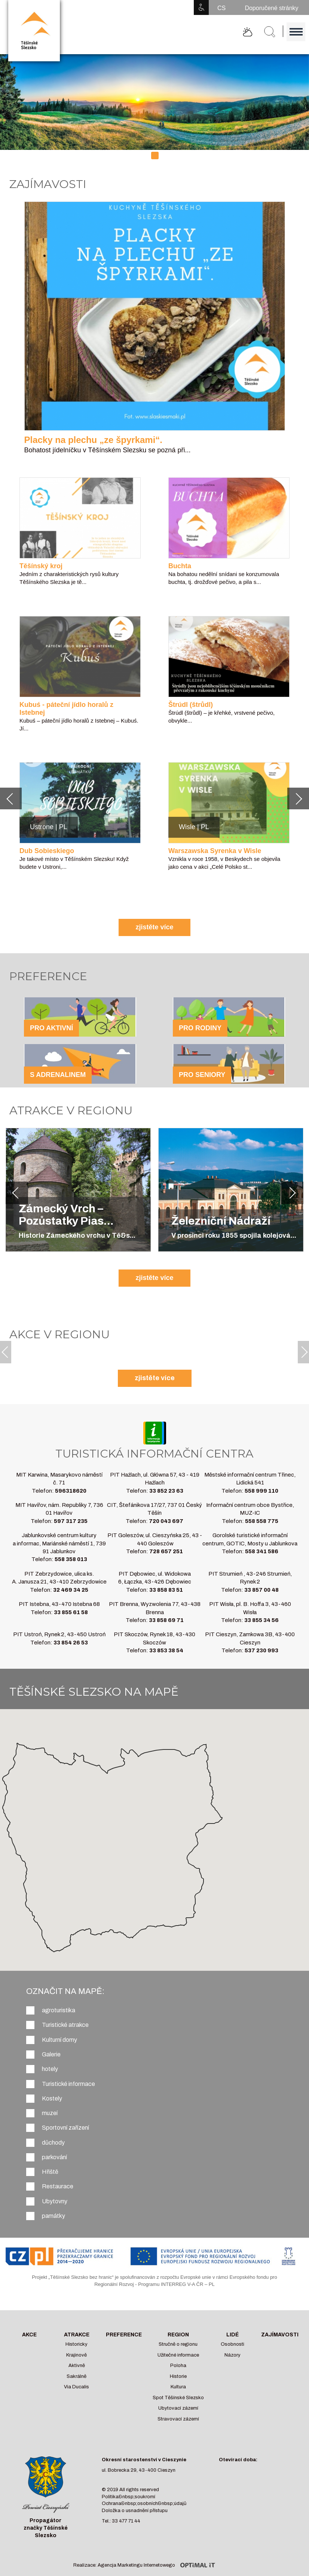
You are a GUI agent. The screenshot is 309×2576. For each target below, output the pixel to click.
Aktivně (76, 2365)
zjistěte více (154, 927)
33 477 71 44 (126, 2521)
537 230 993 (261, 1650)
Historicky (76, 2344)
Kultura (178, 2386)
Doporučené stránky (271, 8)
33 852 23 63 (166, 1491)
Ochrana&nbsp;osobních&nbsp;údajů (144, 2503)
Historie (178, 2376)
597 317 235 (71, 1521)
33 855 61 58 (71, 1612)
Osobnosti (232, 2344)
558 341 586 (261, 1551)
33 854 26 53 (70, 1643)
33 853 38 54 (166, 1650)
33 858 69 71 (166, 1620)
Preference (124, 2335)
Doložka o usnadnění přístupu (135, 2510)
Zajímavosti (280, 2335)
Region (178, 2335)
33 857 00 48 (261, 1590)
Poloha (178, 2365)
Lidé (232, 2335)
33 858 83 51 (166, 1590)
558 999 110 (261, 1491)
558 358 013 (71, 1559)
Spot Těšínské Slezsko (178, 2397)
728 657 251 (166, 1551)
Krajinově (76, 2355)
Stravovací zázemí (178, 2419)
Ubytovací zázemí (178, 2408)
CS (221, 8)
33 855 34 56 (261, 1620)
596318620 (70, 1491)
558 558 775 (261, 1521)
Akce (29, 2335)
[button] (11, 798)
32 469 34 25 (70, 1590)
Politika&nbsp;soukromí (128, 2496)
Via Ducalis (76, 2386)
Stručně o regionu (178, 2344)
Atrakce (76, 2335)
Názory (232, 2355)
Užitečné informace (178, 2355)
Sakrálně (76, 2376)
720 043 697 (166, 1521)
